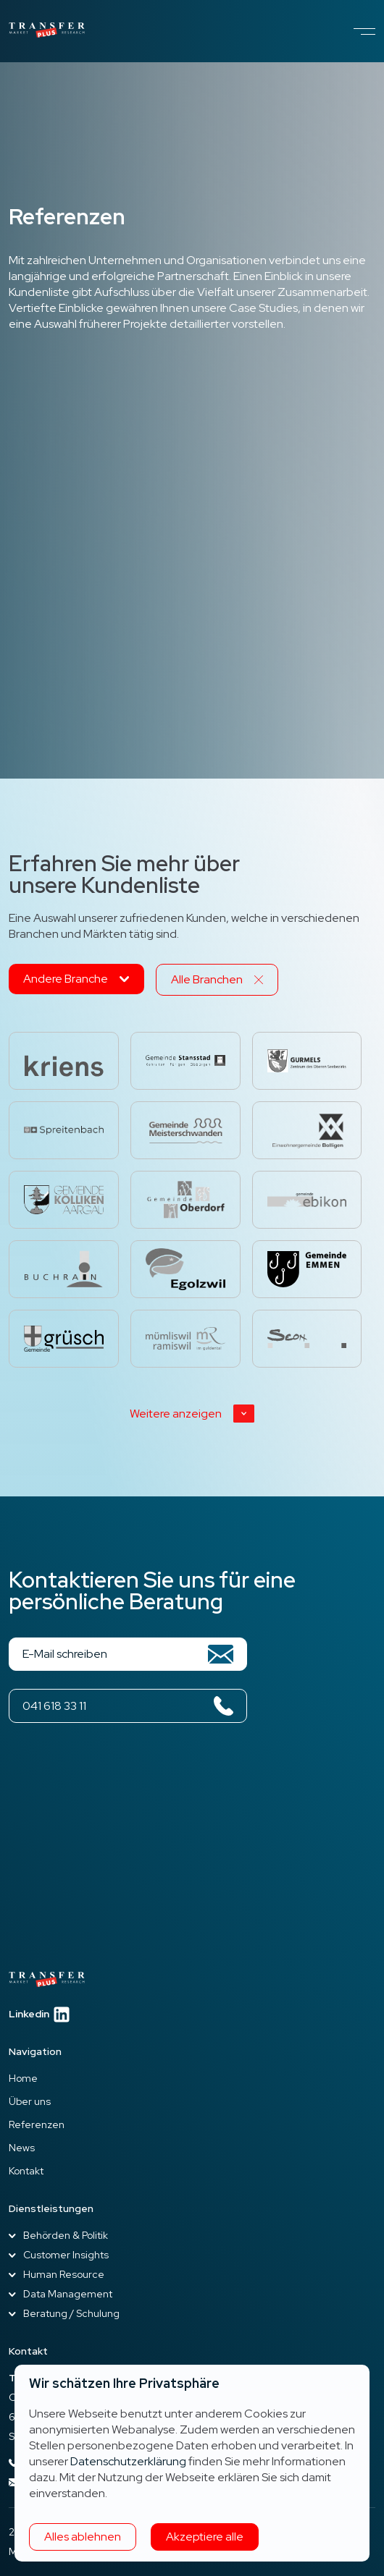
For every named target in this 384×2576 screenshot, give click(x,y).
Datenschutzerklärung (128, 2461)
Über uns (30, 2101)
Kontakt (26, 2170)
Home (23, 2078)
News (22, 2147)
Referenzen (36, 2124)
